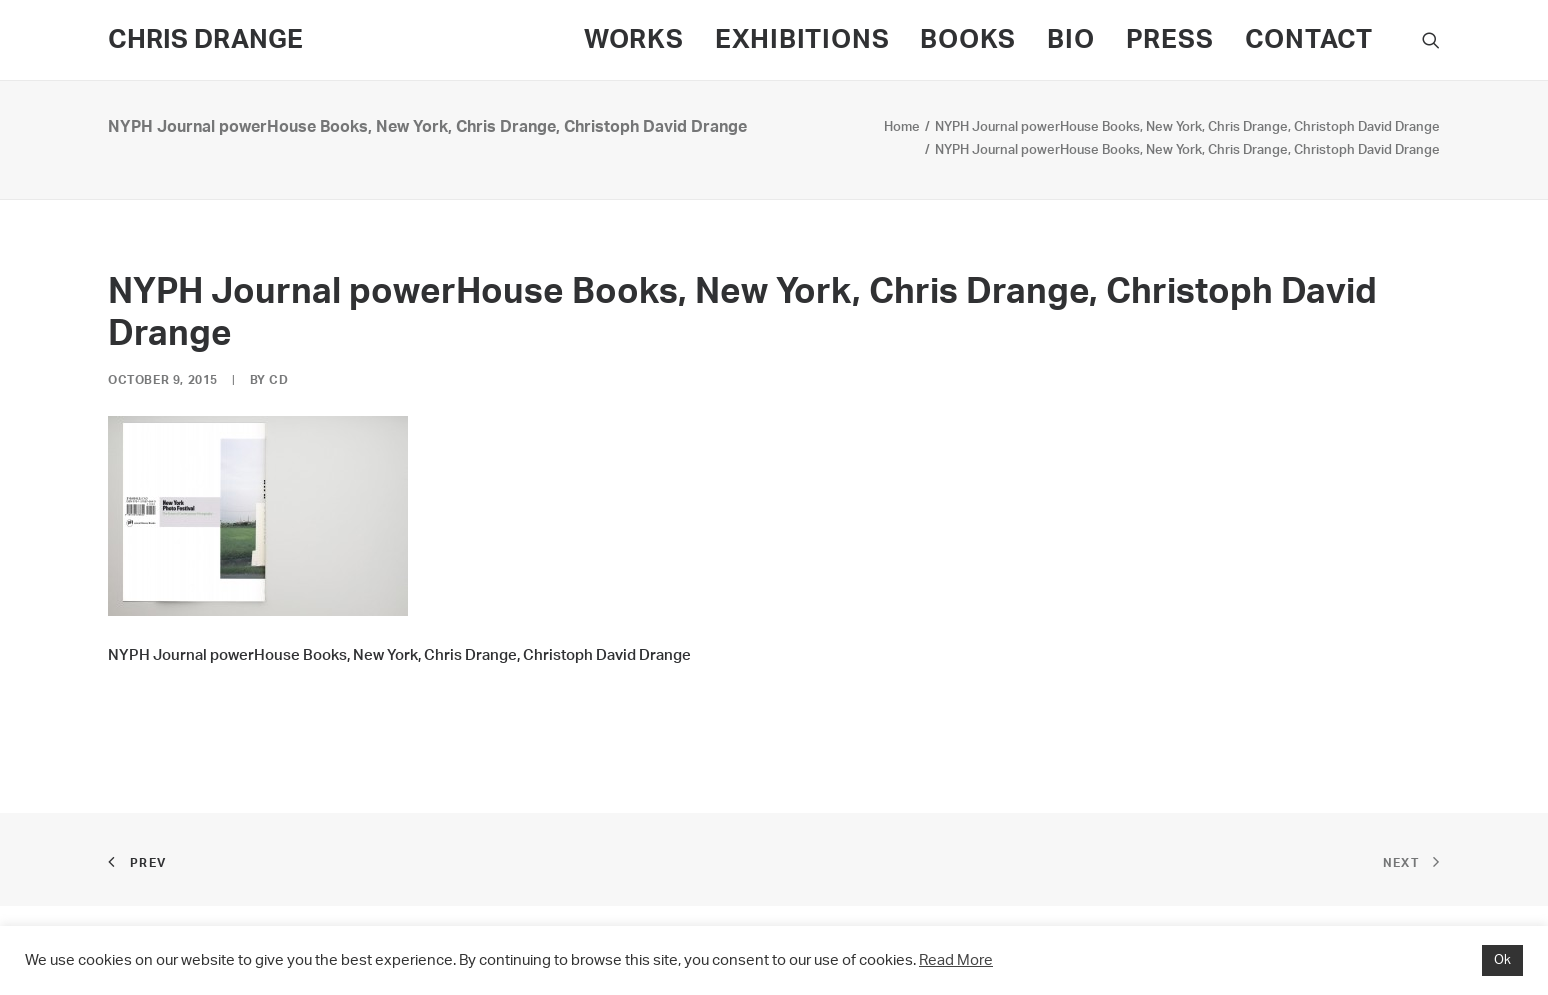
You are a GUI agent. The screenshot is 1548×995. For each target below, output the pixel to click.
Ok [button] (1502, 960)
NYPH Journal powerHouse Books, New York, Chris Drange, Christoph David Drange (1187, 127)
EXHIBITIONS (802, 40)
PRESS (1170, 40)
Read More (956, 960)
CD (278, 380)
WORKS (634, 40)
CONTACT (1309, 40)
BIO (1070, 40)
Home (902, 127)
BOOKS (968, 40)
